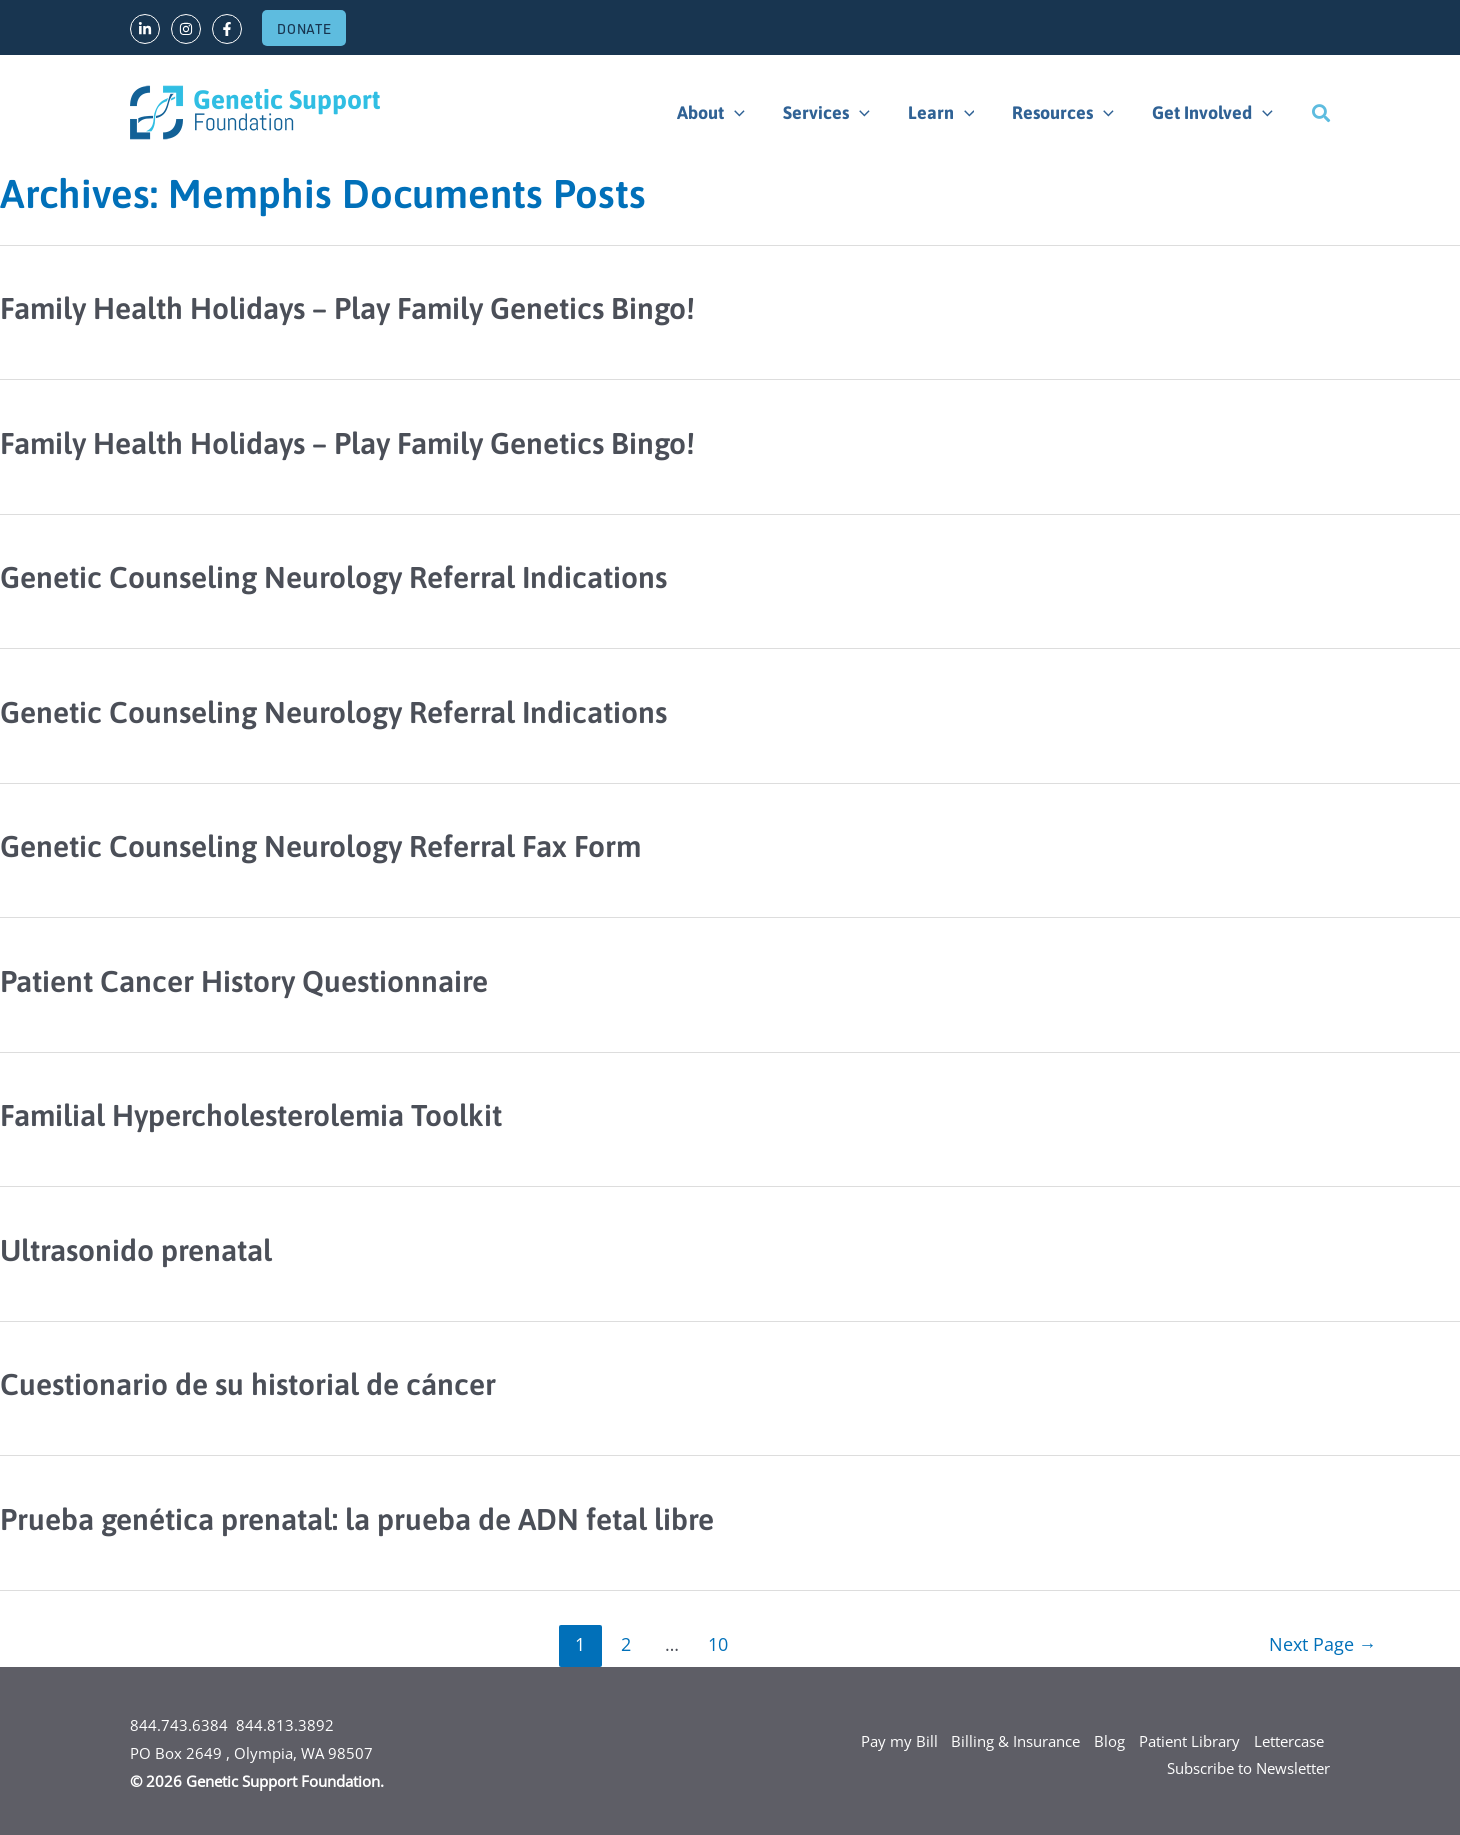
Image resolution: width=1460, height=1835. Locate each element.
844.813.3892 (285, 1725)
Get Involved (1213, 113)
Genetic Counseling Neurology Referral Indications (333, 577)
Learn (946, 113)
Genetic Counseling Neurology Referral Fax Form (320, 846)
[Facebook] (227, 29)
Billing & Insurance (1011, 1741)
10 (718, 1644)
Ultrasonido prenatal (136, 1250)
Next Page (1322, 1644)
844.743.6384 (179, 1725)
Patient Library (1187, 1741)
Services (833, 113)
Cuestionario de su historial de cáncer (248, 1384)
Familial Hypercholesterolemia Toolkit (251, 1115)
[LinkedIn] (145, 29)
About (720, 113)
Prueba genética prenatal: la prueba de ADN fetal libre (357, 1519)
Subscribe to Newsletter (1248, 1769)
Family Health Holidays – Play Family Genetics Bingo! (347, 308)
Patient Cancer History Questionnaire (244, 981)
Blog (1106, 1741)
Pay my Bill (893, 1741)
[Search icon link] (1321, 113)
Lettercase (1288, 1741)
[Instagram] (186, 29)
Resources (1066, 113)
